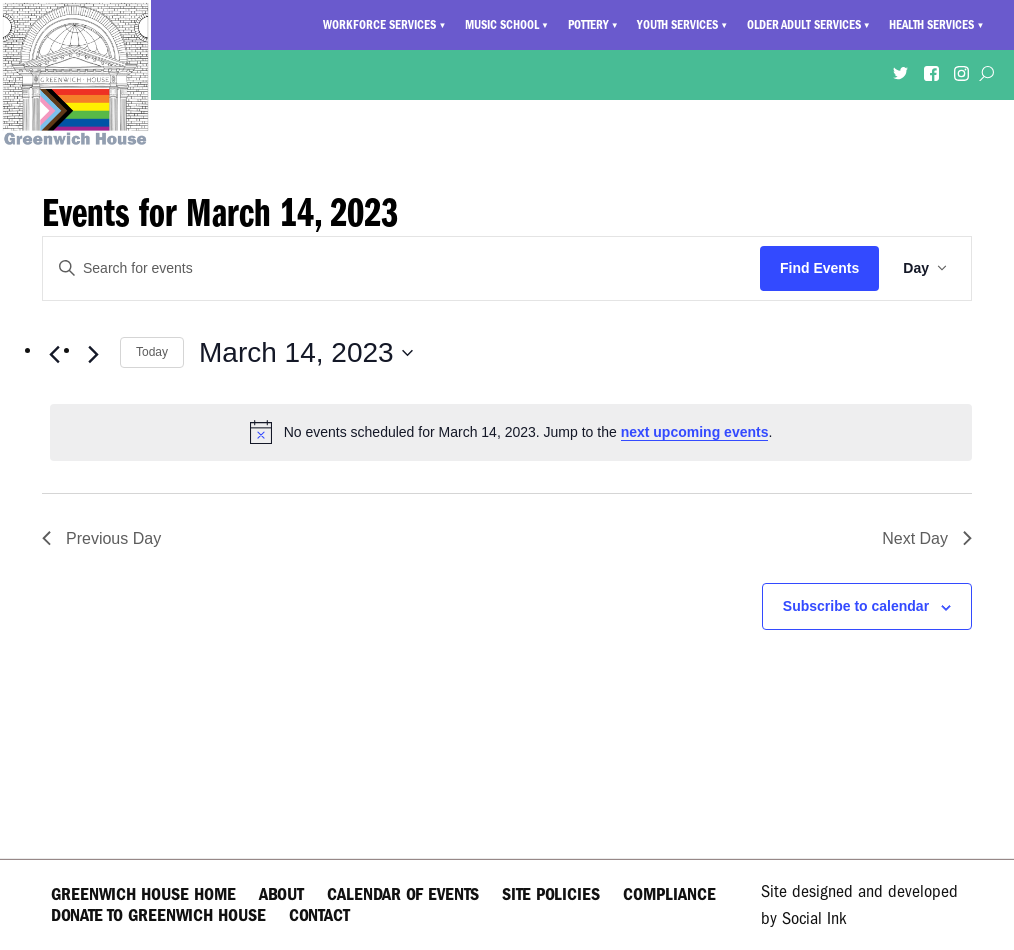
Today (152, 352)
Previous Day (101, 538)
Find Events (819, 268)
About (281, 894)
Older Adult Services (804, 25)
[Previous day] (54, 355)
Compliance (669, 894)
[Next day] (93, 355)
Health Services (931, 25)
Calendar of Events (403, 894)
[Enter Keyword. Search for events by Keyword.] (401, 268)
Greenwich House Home (143, 894)
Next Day (927, 538)
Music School (502, 25)
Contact (319, 915)
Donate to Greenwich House (158, 915)
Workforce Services (379, 25)
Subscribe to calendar (856, 606)
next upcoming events (695, 432)
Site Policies (551, 894)
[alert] (511, 432)
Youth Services (677, 25)
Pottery (588, 25)
